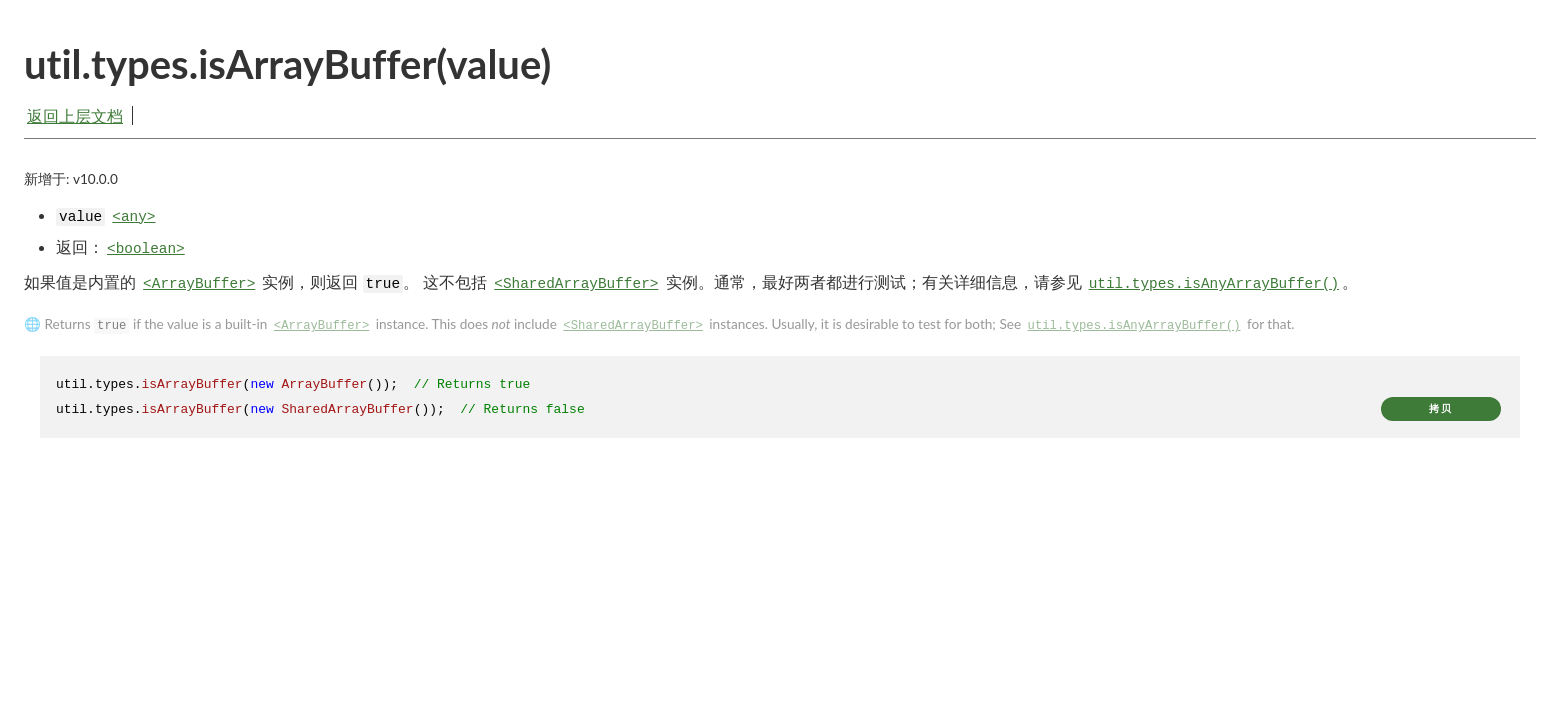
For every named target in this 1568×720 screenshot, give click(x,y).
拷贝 (1441, 415)
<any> (133, 223)
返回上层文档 (75, 115)
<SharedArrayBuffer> (576, 291)
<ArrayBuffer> (199, 291)
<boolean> (146, 255)
